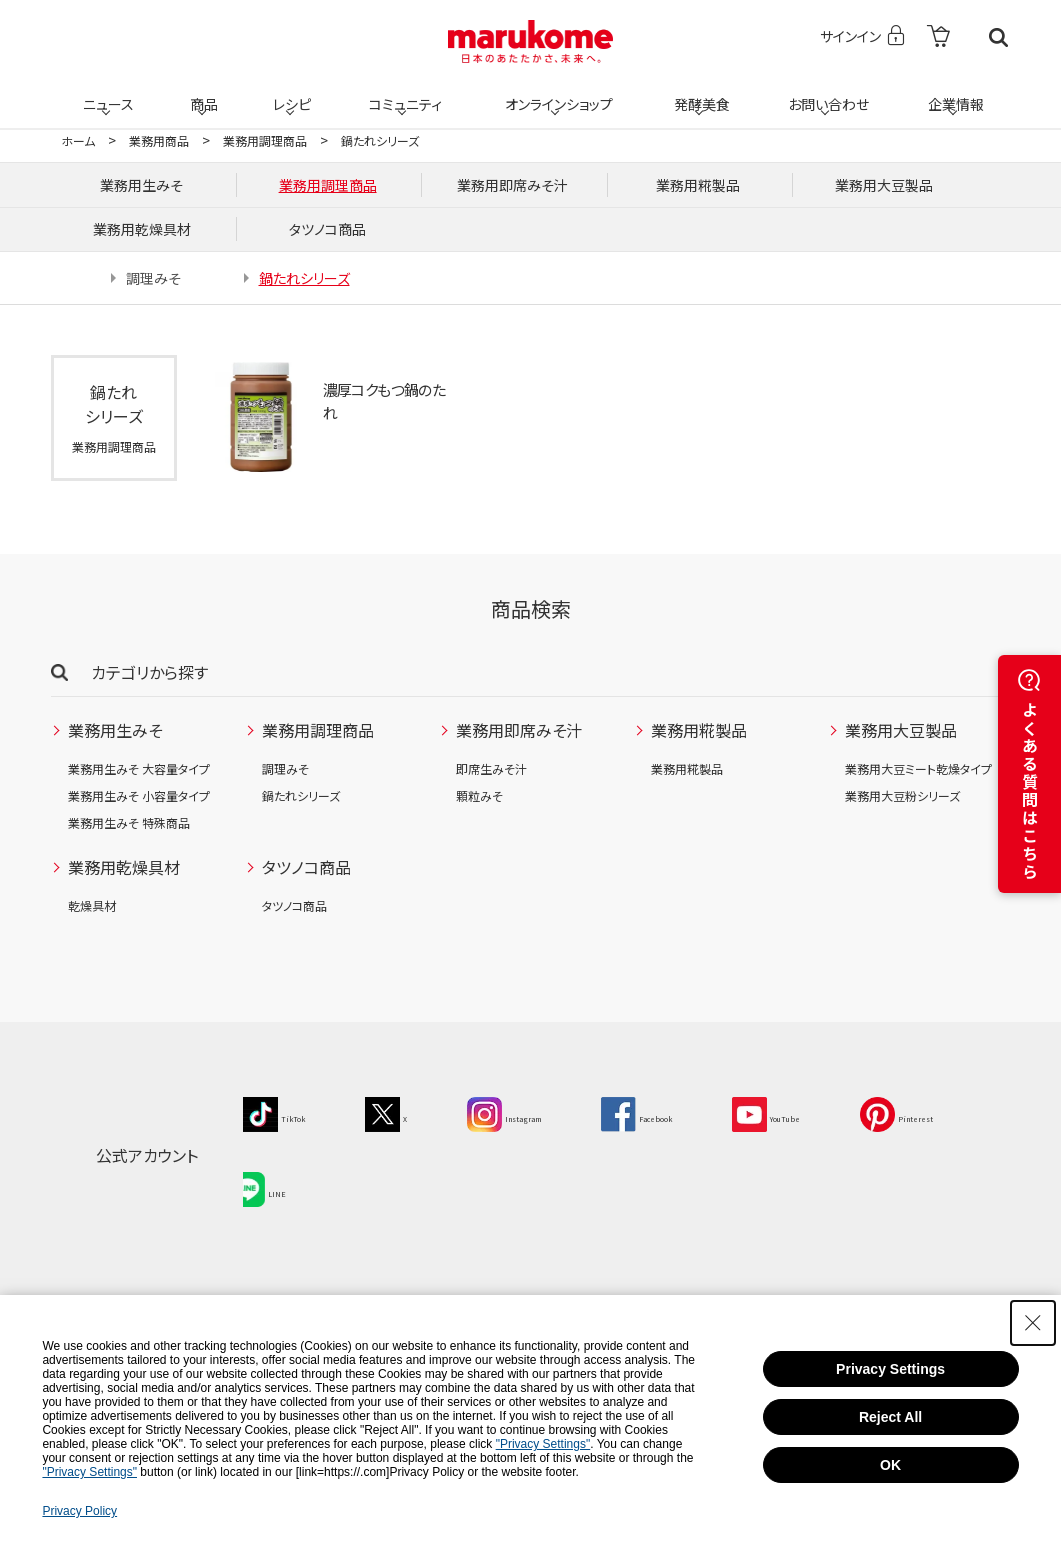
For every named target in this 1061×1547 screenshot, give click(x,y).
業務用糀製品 (687, 768)
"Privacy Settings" (543, 1444)
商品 (202, 92)
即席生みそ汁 (491, 768)
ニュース (105, 92)
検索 (998, 37)
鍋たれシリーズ (301, 795)
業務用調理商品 (265, 140)
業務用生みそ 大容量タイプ (139, 768)
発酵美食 (699, 92)
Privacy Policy (79, 1511)
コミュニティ (401, 92)
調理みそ (285, 768)
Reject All (890, 1417)
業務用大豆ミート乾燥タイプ (918, 768)
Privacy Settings (890, 1369)
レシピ (290, 92)
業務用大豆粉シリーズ (902, 795)
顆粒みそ (479, 795)
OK (890, 1465)
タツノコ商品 (294, 905)
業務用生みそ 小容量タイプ (139, 795)
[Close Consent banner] (1033, 1323)
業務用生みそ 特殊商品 (129, 822)
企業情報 (953, 92)
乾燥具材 (92, 905)
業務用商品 (159, 140)
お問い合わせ (825, 92)
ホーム (78, 140)
